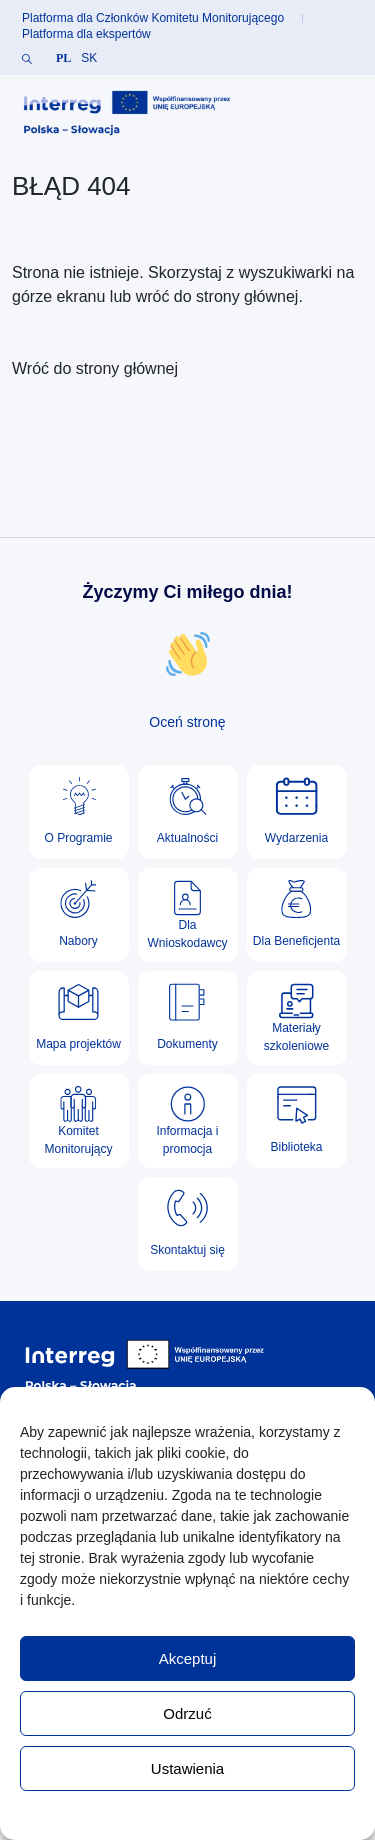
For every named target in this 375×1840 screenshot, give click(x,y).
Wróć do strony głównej (95, 368)
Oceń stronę (187, 722)
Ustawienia (187, 1768)
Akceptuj (188, 1658)
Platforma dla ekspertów (86, 34)
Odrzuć (187, 1713)
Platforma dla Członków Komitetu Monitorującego (153, 18)
